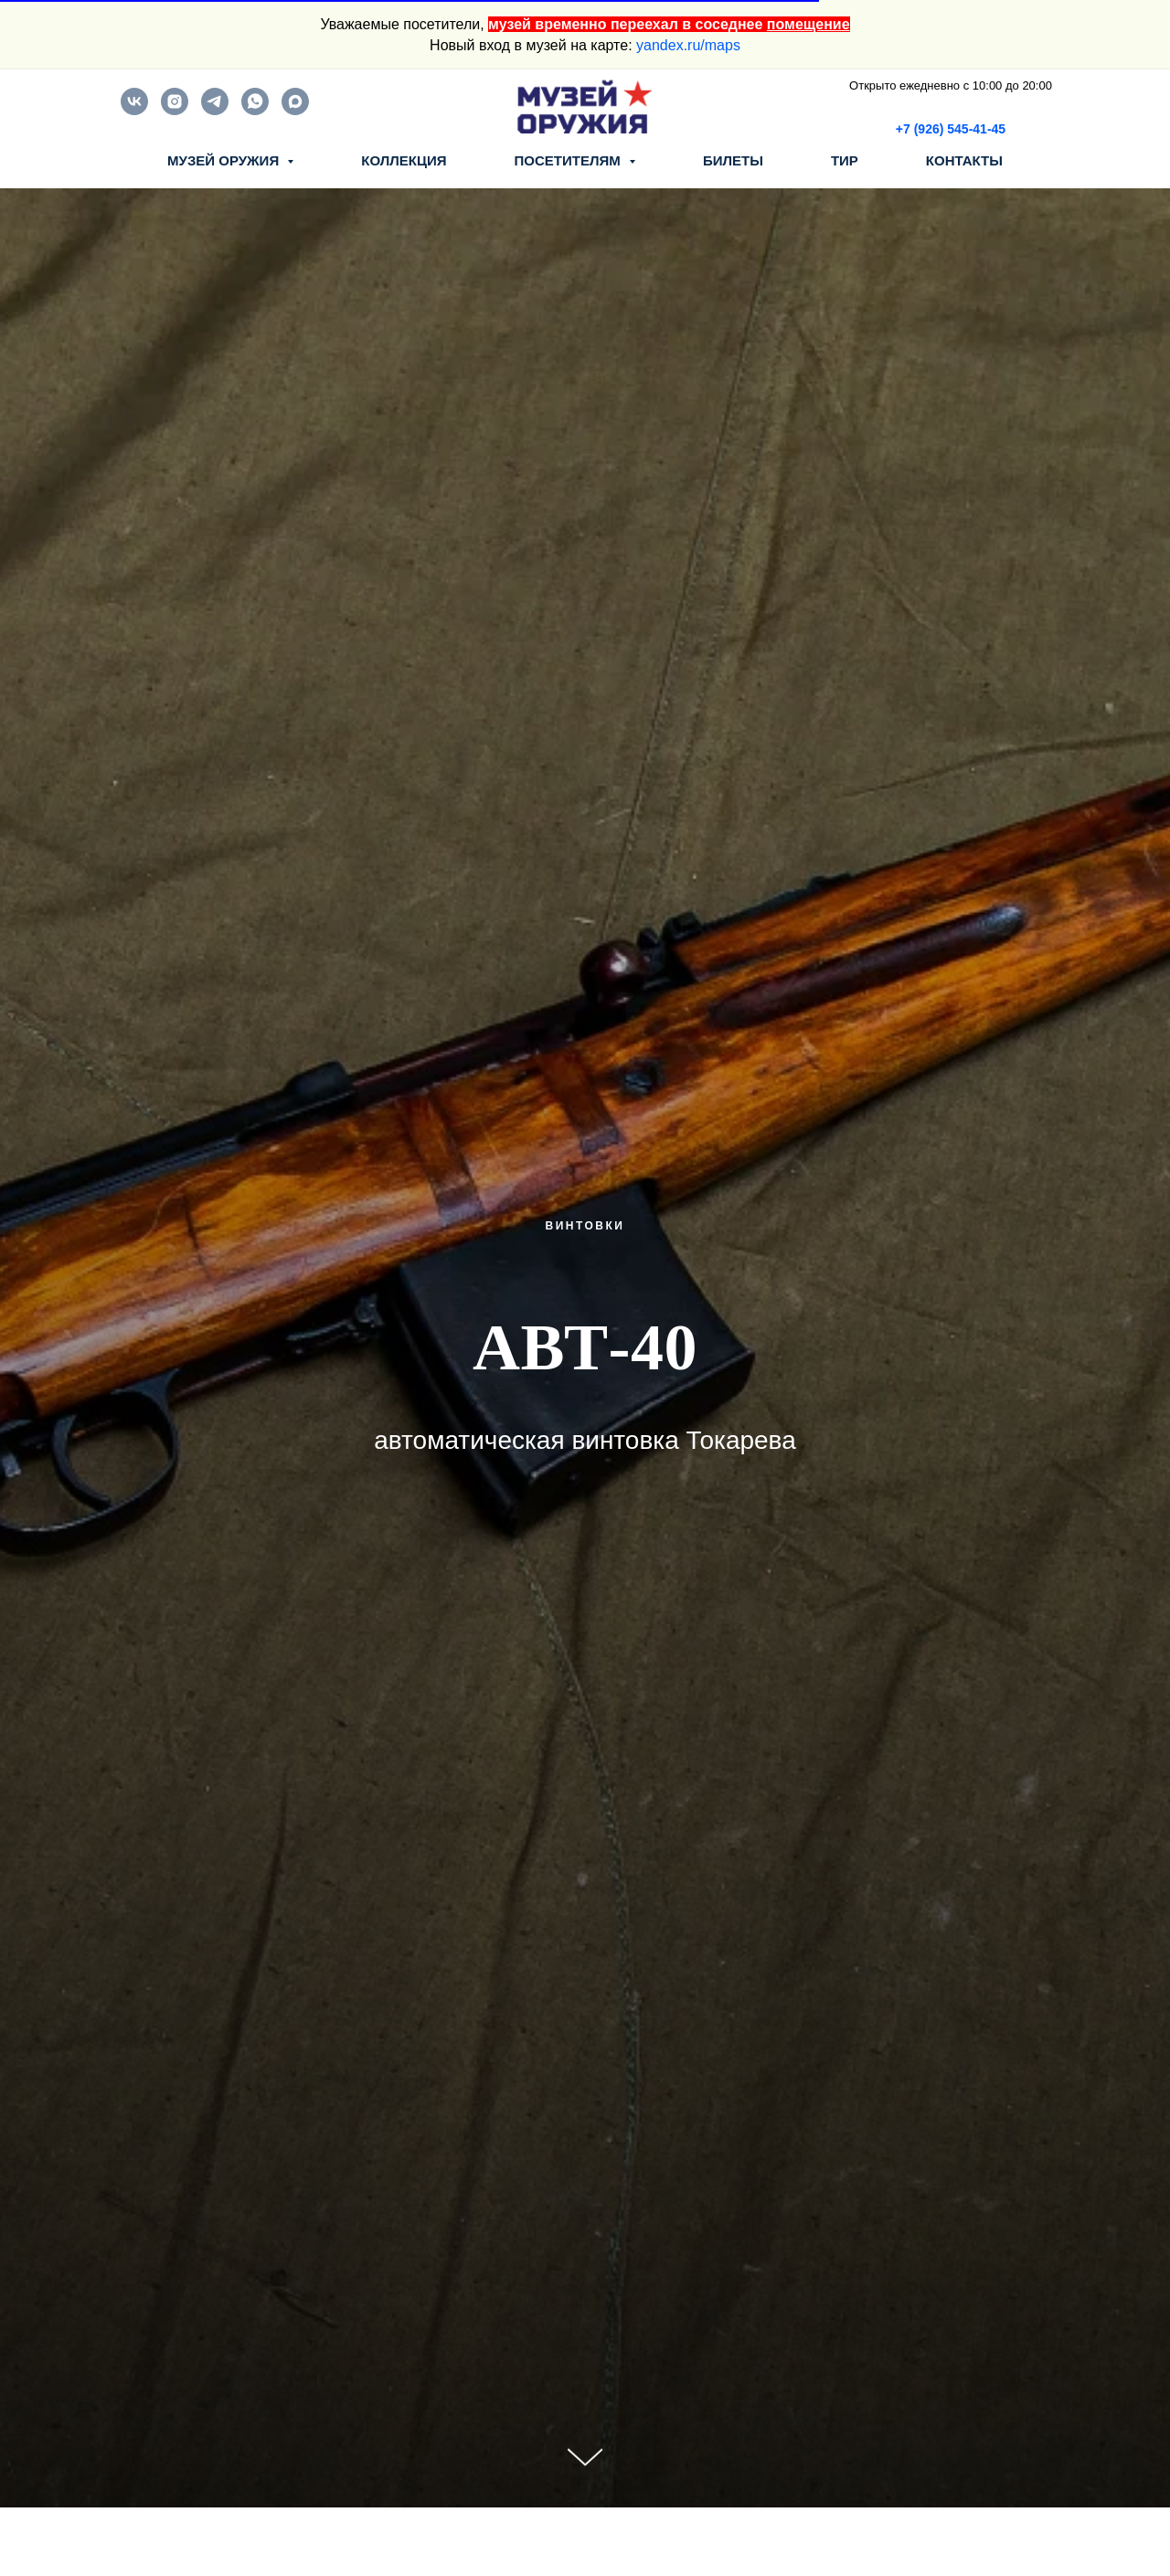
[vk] (134, 110)
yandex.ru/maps (688, 45)
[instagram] (174, 110)
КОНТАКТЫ (964, 160)
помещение (808, 24)
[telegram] (215, 110)
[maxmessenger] (295, 110)
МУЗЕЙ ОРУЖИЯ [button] (224, 160)
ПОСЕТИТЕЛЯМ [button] (569, 160)
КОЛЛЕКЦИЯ (403, 160)
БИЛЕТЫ (733, 160)
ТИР (844, 160)
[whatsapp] (255, 110)
